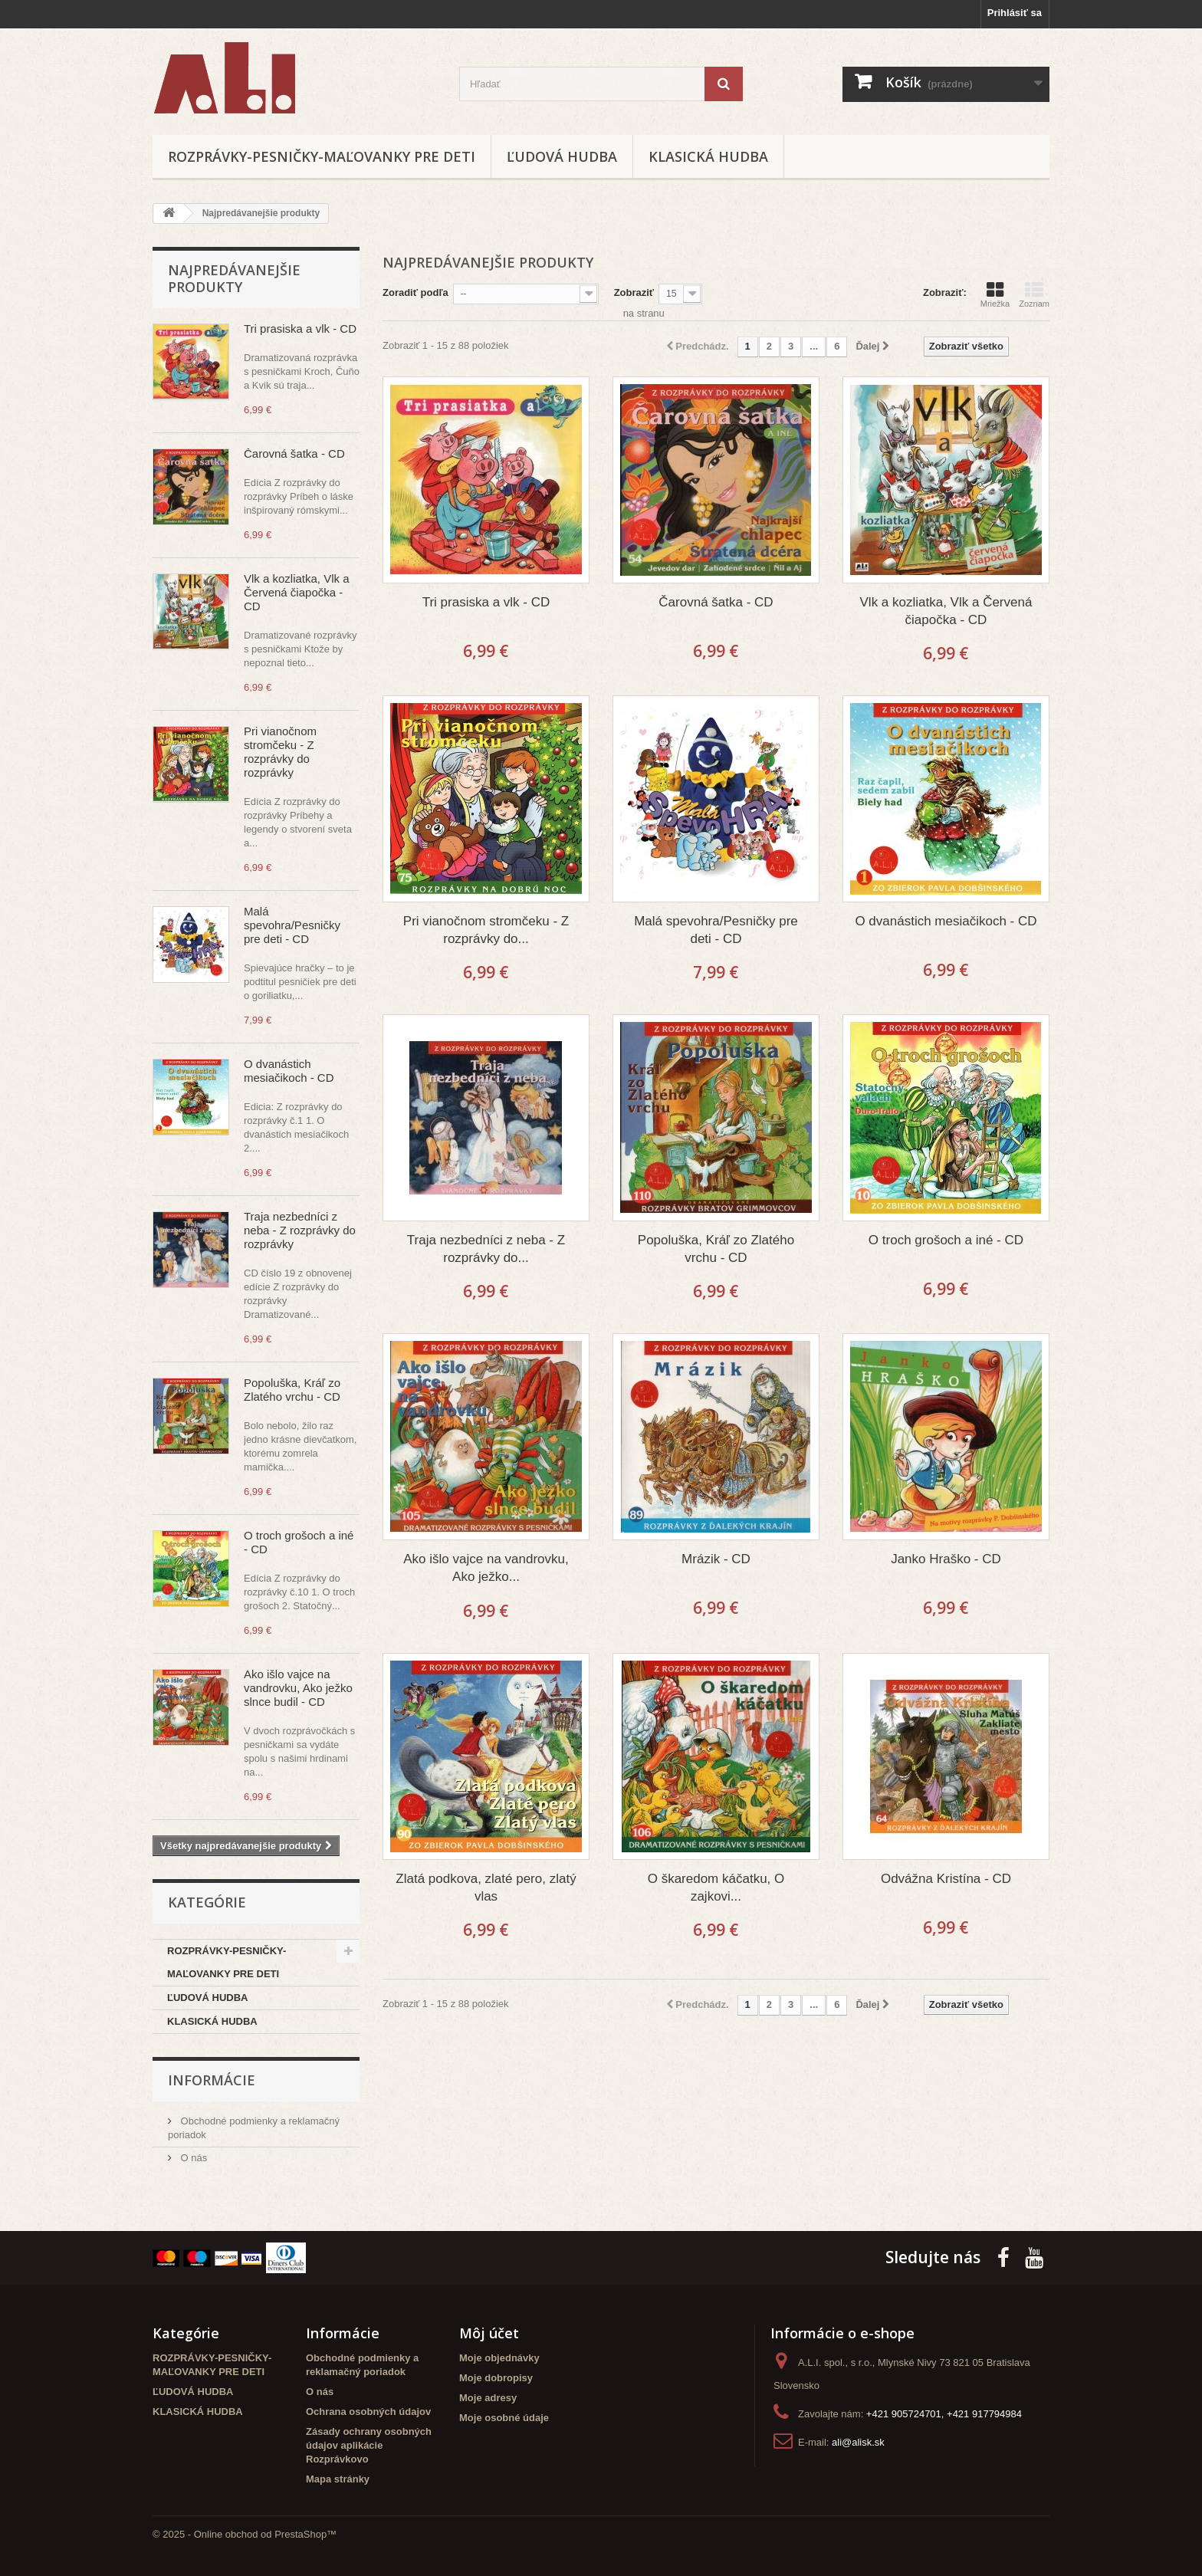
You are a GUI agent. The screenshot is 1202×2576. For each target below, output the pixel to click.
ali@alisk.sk (858, 2442)
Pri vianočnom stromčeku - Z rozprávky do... (486, 930)
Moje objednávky (499, 2358)
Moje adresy (488, 2398)
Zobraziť (634, 292)
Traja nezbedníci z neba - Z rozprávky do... (486, 1249)
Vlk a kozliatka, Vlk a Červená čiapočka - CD (297, 592)
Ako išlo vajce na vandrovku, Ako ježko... (485, 1568)
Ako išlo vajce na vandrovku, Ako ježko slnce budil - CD (298, 1688)
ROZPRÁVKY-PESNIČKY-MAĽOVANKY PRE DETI (321, 156)
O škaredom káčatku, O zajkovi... (716, 1887)
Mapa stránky (337, 2479)
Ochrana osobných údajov (368, 2411)
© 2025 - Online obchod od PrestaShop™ (245, 2534)
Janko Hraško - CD (946, 1559)
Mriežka (995, 294)
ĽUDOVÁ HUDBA (562, 156)
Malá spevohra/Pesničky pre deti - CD (292, 925)
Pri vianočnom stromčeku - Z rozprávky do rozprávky (280, 751)
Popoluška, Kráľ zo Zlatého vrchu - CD (292, 1389)
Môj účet (489, 2333)
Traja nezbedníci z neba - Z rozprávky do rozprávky (300, 1230)
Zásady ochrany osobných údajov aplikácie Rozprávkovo (369, 2445)
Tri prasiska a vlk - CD (300, 328)
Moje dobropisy (496, 2378)
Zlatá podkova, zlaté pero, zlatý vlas (486, 1887)
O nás (192, 2158)
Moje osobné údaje (504, 2417)
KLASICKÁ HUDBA (708, 156)
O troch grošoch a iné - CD (946, 1240)
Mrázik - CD (715, 1559)
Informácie (211, 2080)
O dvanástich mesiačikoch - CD (289, 1070)
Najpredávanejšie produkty (234, 278)
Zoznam (1034, 294)
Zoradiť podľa (415, 292)
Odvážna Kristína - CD (946, 1878)
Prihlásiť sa (1014, 12)
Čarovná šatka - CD (294, 453)
